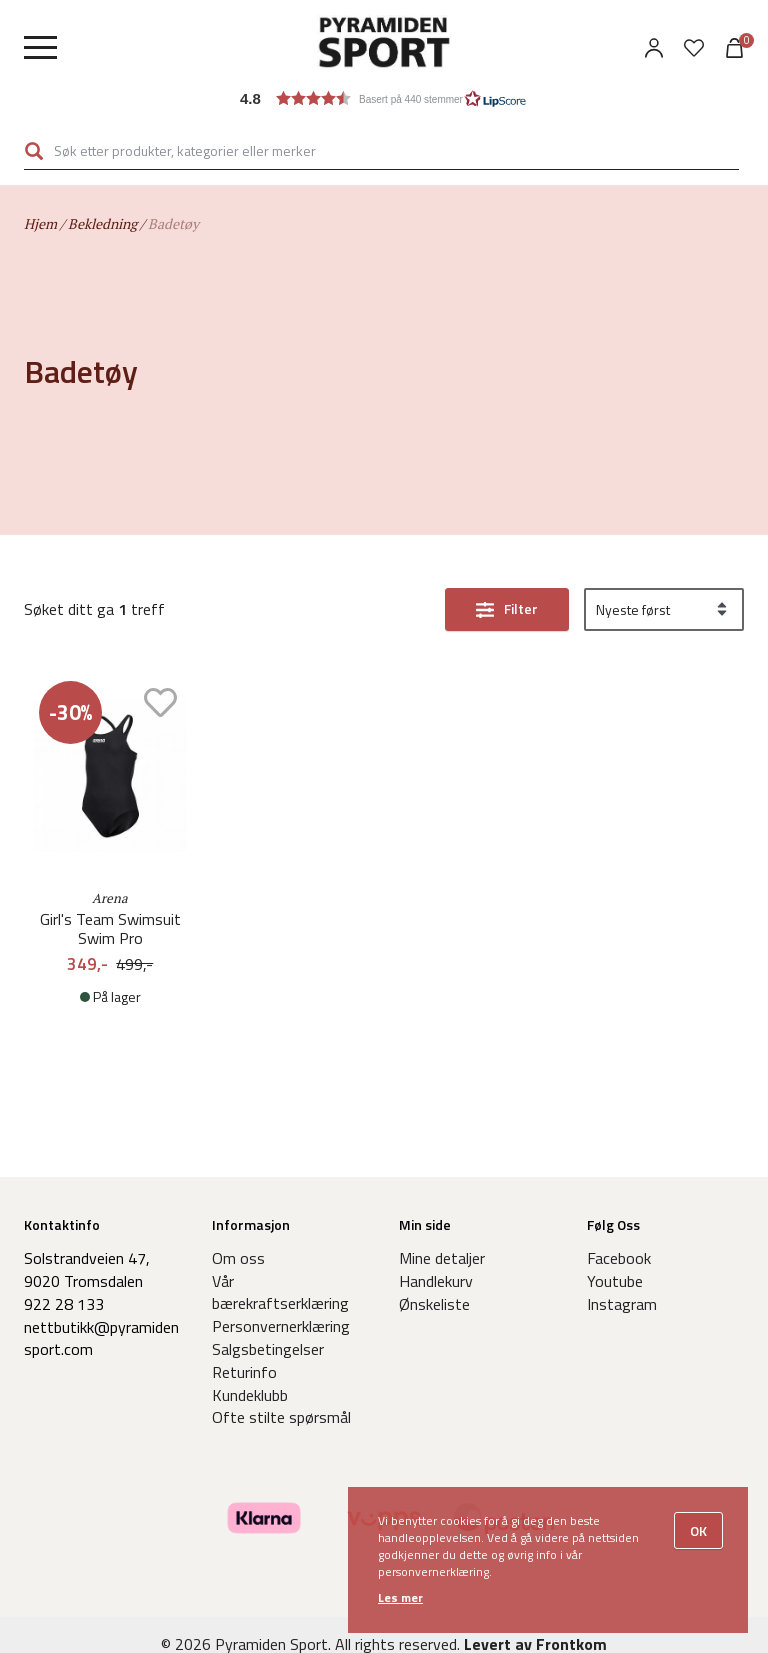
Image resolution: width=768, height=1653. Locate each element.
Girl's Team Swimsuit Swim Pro (110, 929)
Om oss (238, 1258)
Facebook (619, 1258)
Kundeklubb (250, 1395)
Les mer (400, 1597)
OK (698, 1530)
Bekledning (102, 223)
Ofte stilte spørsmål (281, 1417)
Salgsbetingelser (268, 1349)
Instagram (622, 1304)
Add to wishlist (160, 702)
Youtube (615, 1281)
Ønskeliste (434, 1304)
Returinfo (244, 1372)
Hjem (40, 223)
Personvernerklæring (281, 1326)
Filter (521, 608)
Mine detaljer (442, 1258)
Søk (34, 151)
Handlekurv (436, 1281)
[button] (384, 98)
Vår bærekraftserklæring (280, 1292)
